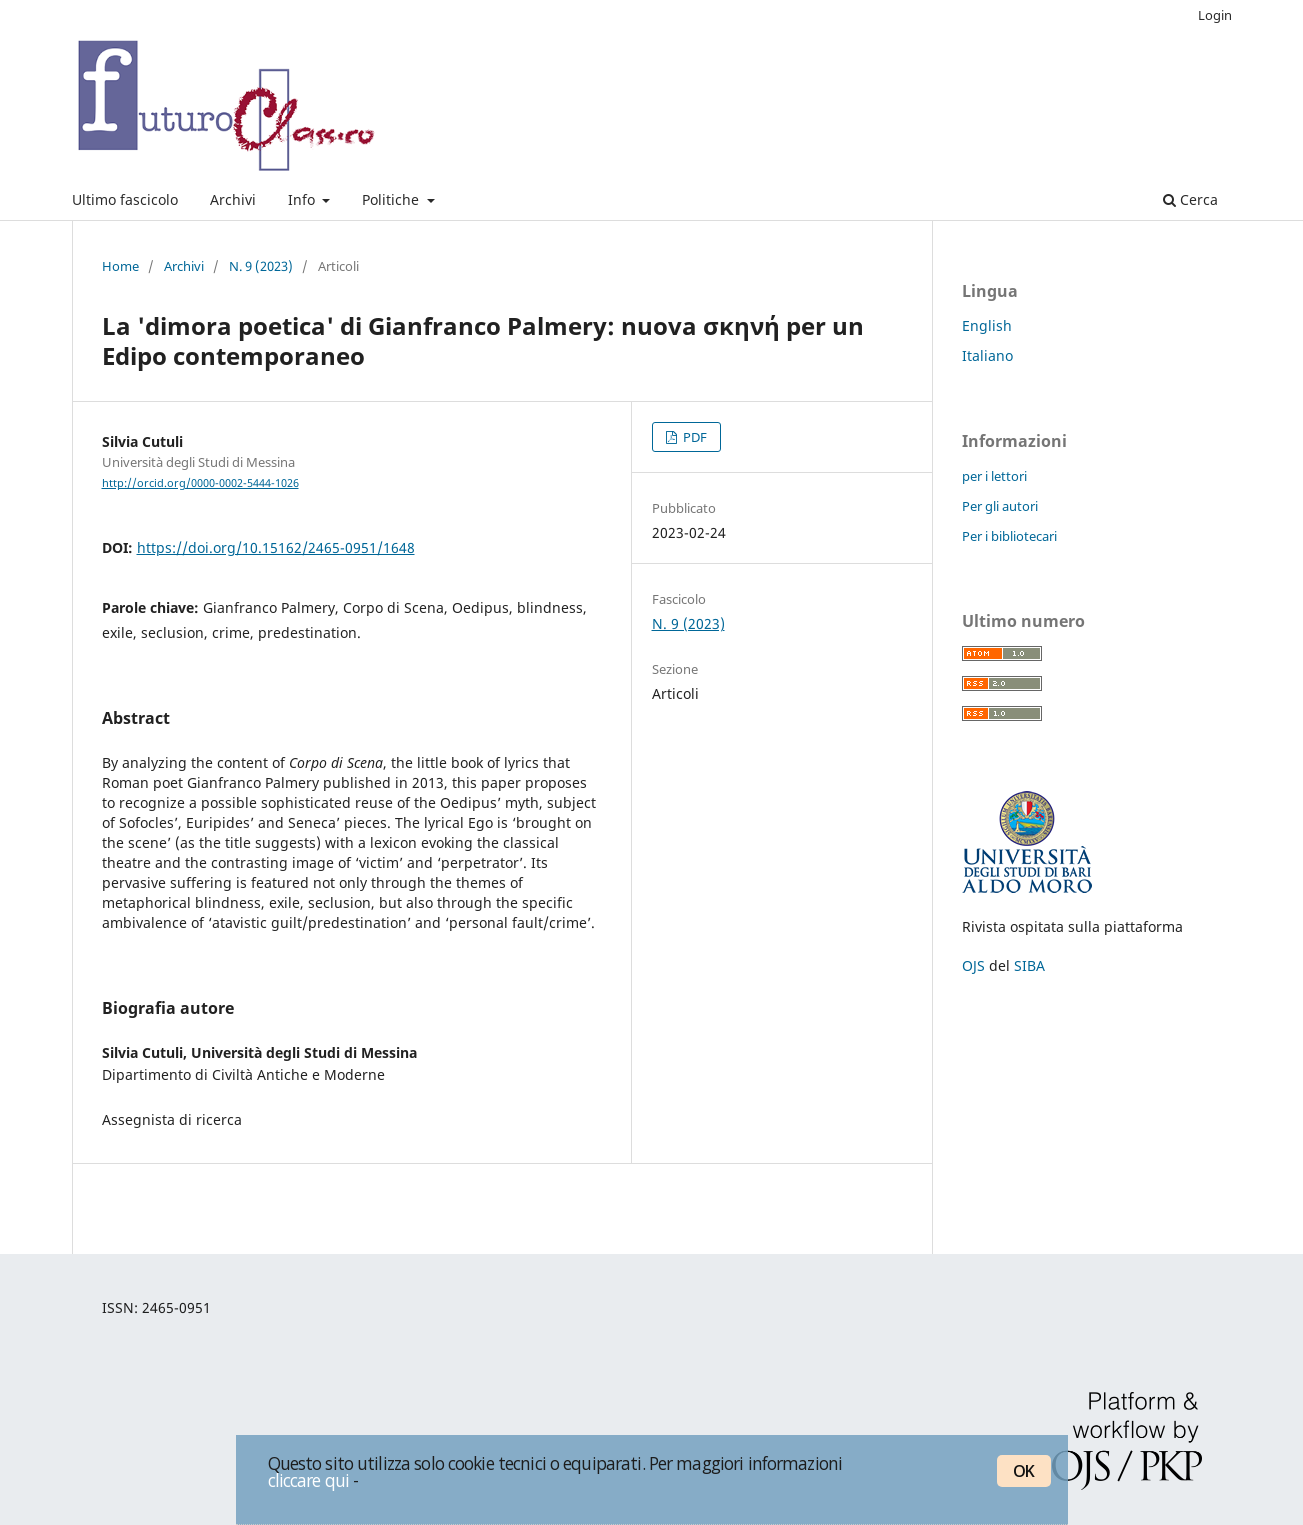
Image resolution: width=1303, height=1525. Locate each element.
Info (303, 199)
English (987, 325)
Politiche (392, 199)
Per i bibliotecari (1009, 536)
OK (1023, 1471)
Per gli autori (1000, 506)
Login (1215, 15)
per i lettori (994, 476)
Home (120, 266)
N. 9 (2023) (261, 266)
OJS (973, 965)
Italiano (987, 355)
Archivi (233, 199)
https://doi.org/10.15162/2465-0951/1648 (276, 547)
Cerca (1190, 199)
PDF (693, 437)
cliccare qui (309, 1480)
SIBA (1029, 965)
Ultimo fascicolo (125, 199)
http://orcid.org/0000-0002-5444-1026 (200, 483)
